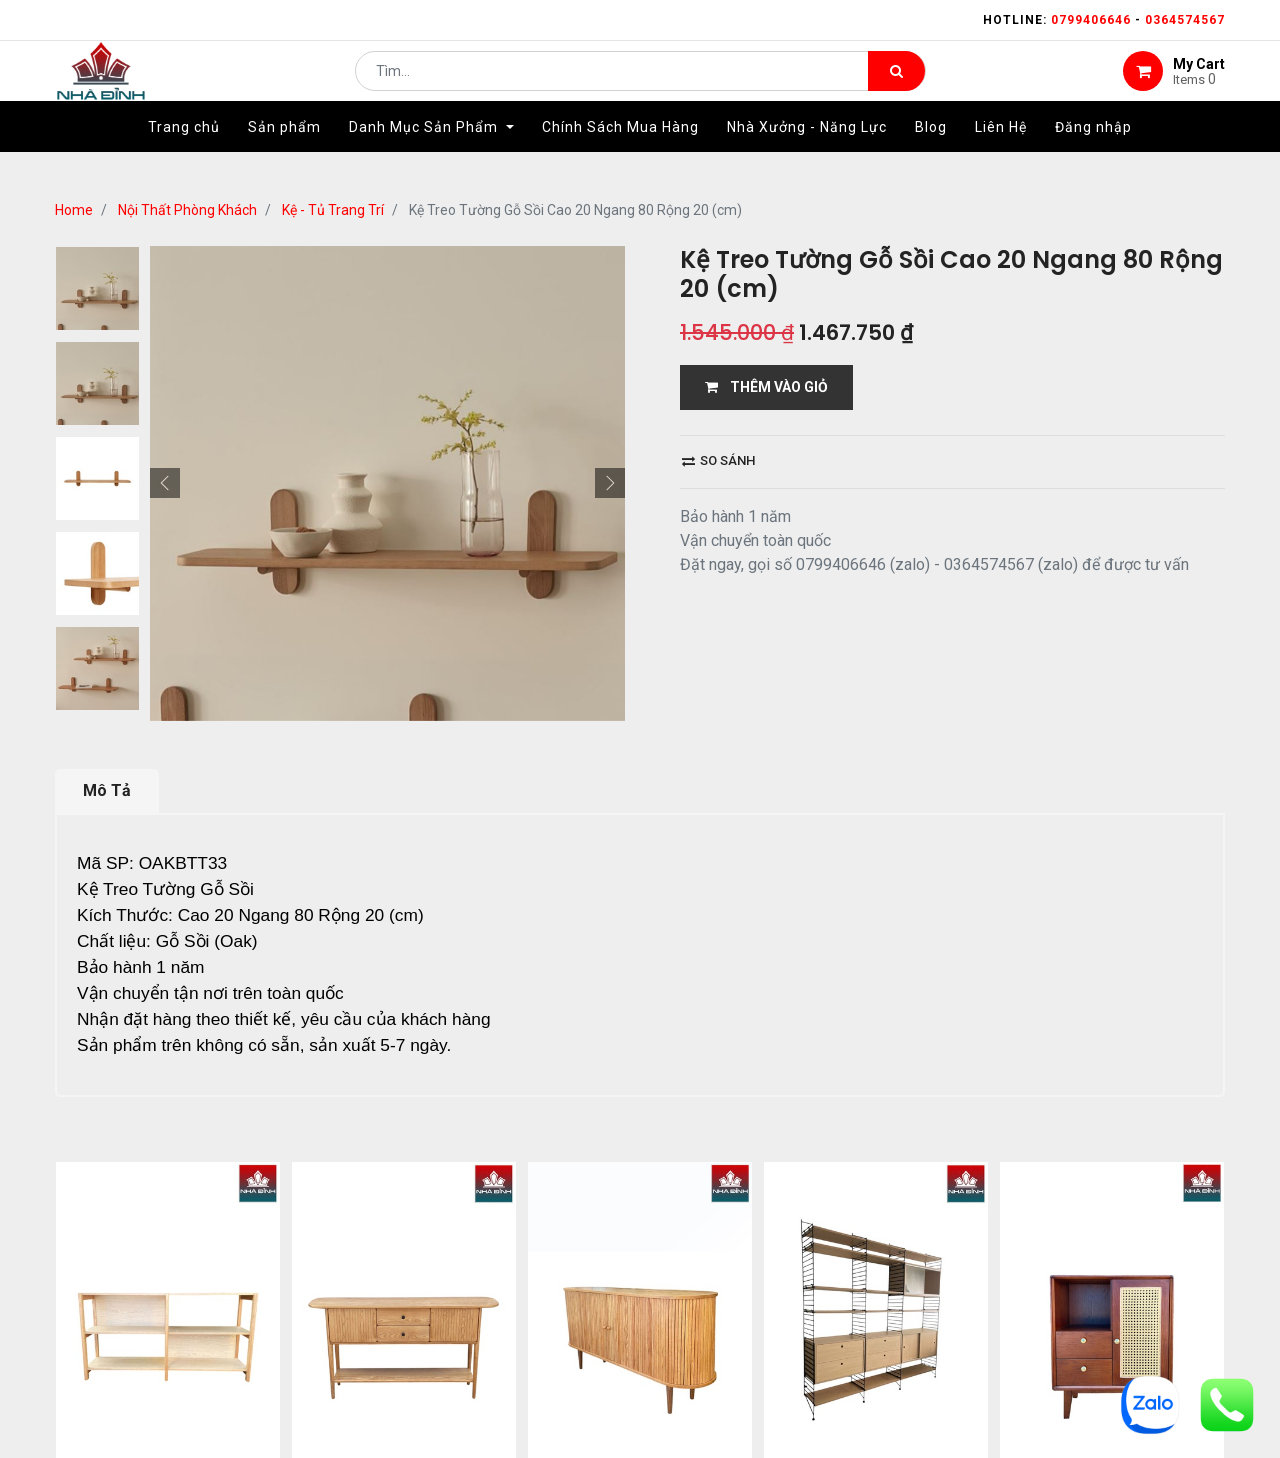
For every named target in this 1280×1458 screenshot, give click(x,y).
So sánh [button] (718, 460)
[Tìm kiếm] (896, 86)
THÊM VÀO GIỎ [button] (766, 387)
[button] (165, 483)
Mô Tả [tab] (107, 790)
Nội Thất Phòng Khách (187, 210)
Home (74, 210)
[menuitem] (184, 157)
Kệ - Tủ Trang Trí (333, 210)
